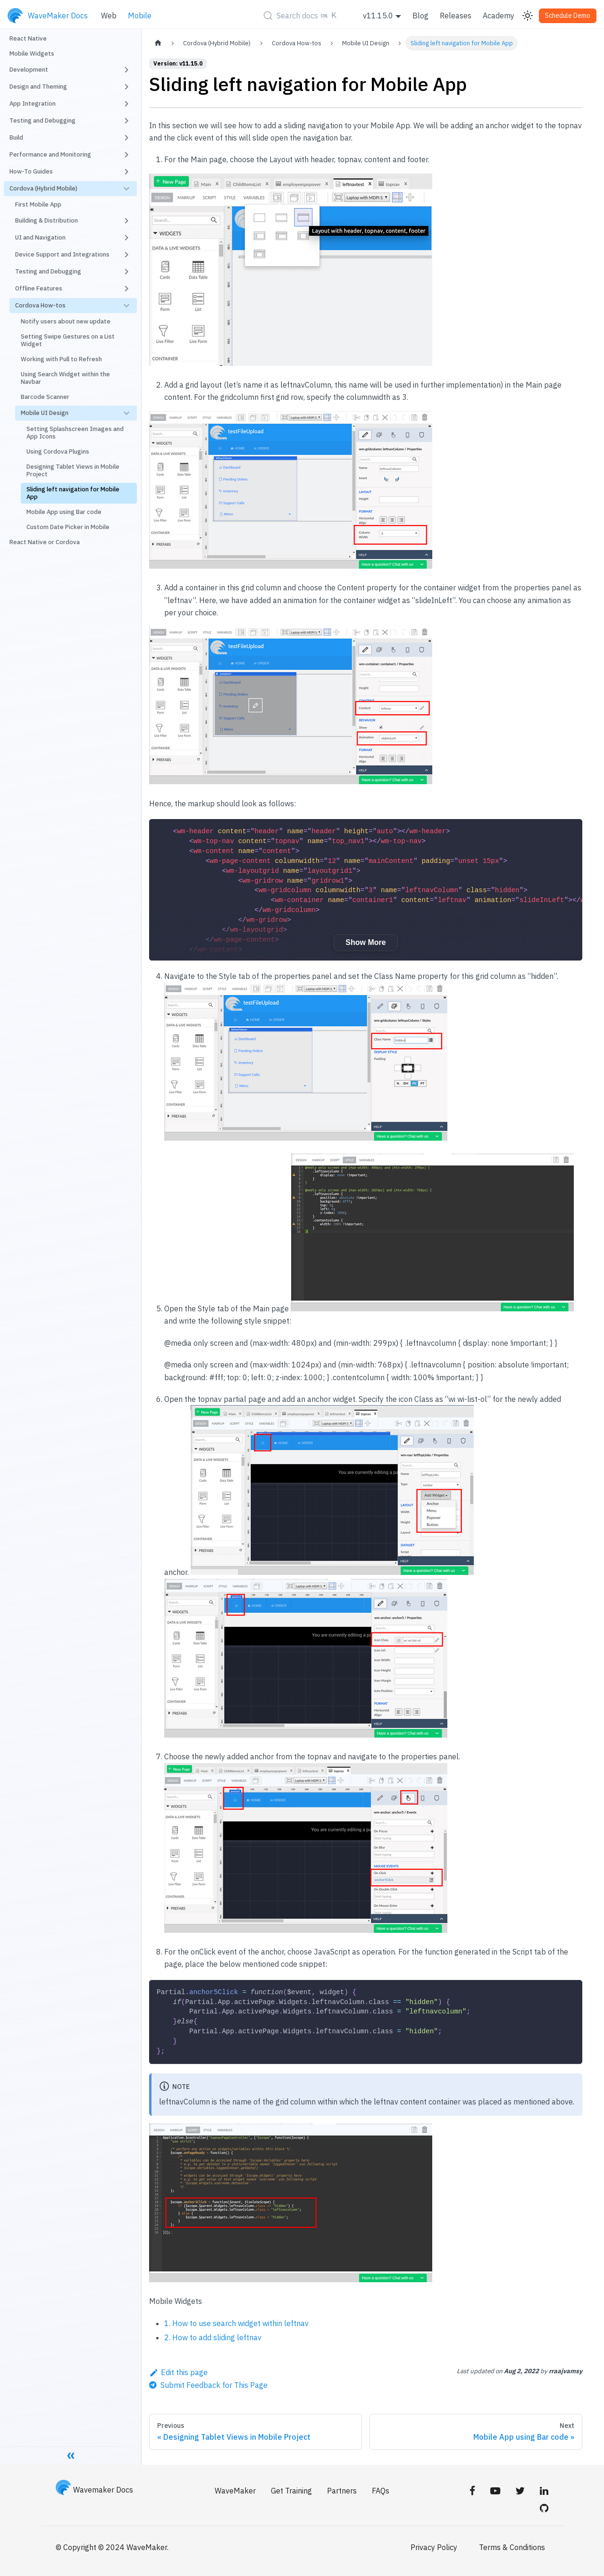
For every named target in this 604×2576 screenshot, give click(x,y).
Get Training (291, 2490)
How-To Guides (31, 171)
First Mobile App (38, 204)
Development (28, 70)
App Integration (32, 103)
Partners (342, 2490)
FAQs (380, 2490)
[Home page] (158, 43)
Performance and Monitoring (50, 154)
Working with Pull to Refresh (61, 359)
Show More (365, 942)
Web (109, 15)
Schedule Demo (567, 15)
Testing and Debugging (42, 120)
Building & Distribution (46, 220)
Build (16, 137)
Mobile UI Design (44, 413)
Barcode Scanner (45, 397)
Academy (498, 15)
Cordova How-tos (40, 305)
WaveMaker (235, 2490)
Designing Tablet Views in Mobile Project (72, 470)
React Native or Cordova (44, 542)
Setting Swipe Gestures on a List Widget (68, 340)
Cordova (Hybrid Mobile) (43, 188)
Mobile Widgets (31, 54)
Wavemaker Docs (94, 2489)
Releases (455, 15)
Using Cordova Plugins (57, 451)
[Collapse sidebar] (71, 2455)
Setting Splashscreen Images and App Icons (75, 432)
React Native (28, 38)
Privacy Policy (434, 2547)
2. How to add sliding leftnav (212, 2337)
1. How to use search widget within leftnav (236, 2323)
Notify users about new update (65, 321)
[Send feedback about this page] (208, 2385)
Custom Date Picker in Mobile (67, 527)
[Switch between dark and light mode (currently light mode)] (527, 15)
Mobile (139, 15)
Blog (420, 15)
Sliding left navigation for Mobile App (72, 493)
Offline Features (38, 288)
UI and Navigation (40, 237)
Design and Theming (38, 87)
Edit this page (178, 2372)
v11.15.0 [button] (378, 15)
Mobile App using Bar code (63, 512)
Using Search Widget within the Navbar (65, 378)
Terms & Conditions (512, 2547)
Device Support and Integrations (62, 254)
